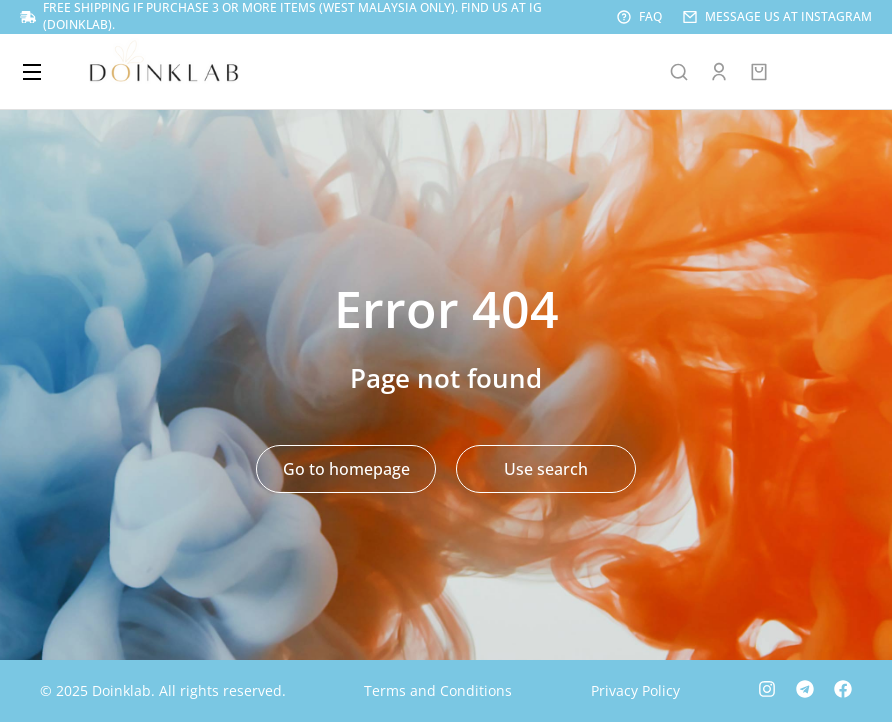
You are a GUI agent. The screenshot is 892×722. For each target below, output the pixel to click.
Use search (546, 469)
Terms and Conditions (438, 690)
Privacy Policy (635, 690)
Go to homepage (346, 469)
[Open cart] (759, 72)
